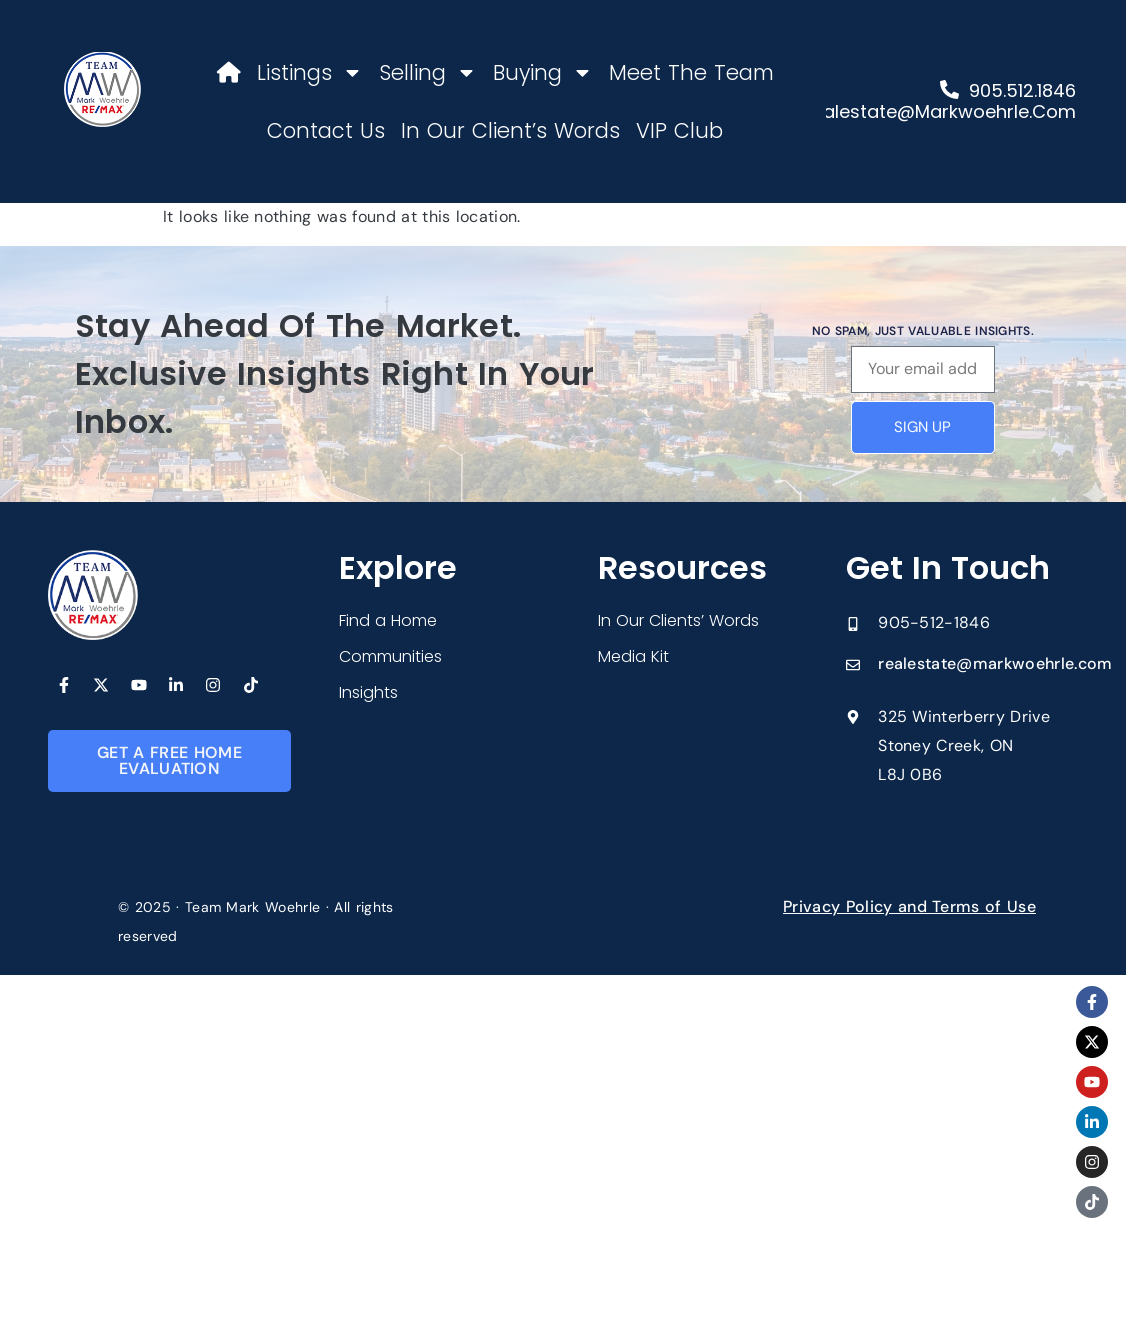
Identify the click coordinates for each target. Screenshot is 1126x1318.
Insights (368, 692)
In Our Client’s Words (510, 130)
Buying (543, 72)
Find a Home (388, 620)
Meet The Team (691, 72)
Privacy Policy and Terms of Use (909, 906)
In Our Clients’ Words (678, 620)
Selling (428, 72)
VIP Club (679, 130)
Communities (390, 656)
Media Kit (633, 656)
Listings (310, 72)
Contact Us (326, 130)
